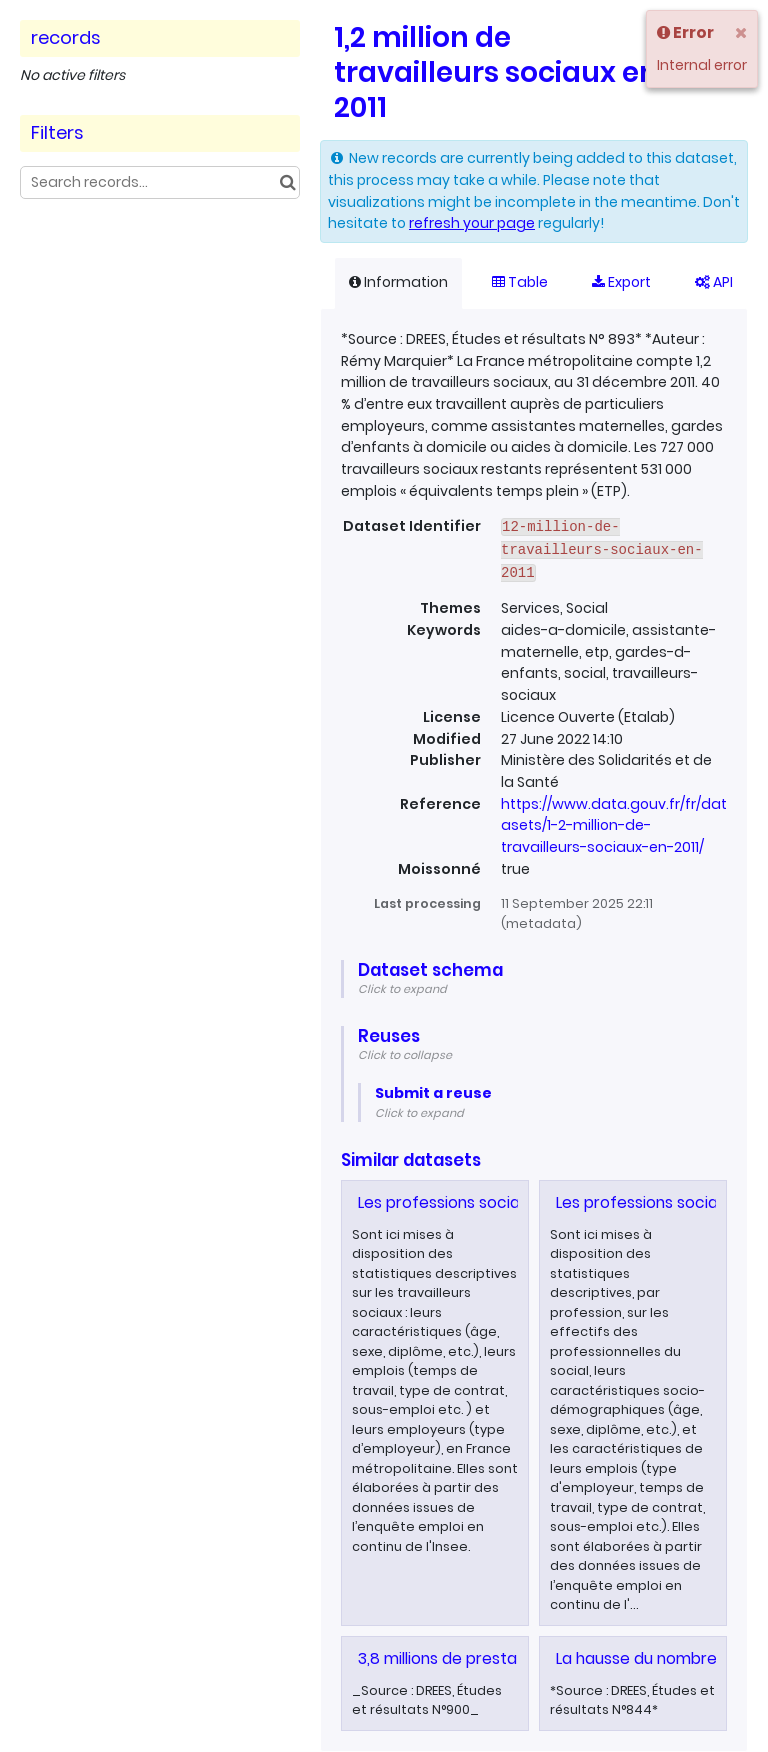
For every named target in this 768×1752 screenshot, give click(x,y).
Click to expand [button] (402, 989)
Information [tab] (398, 282)
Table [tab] (520, 282)
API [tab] (714, 282)
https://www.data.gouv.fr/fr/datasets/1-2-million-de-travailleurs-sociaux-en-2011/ (614, 825)
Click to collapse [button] (405, 1055)
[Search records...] (160, 182)
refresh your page (472, 223)
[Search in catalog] (287, 182)
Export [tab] (621, 282)
